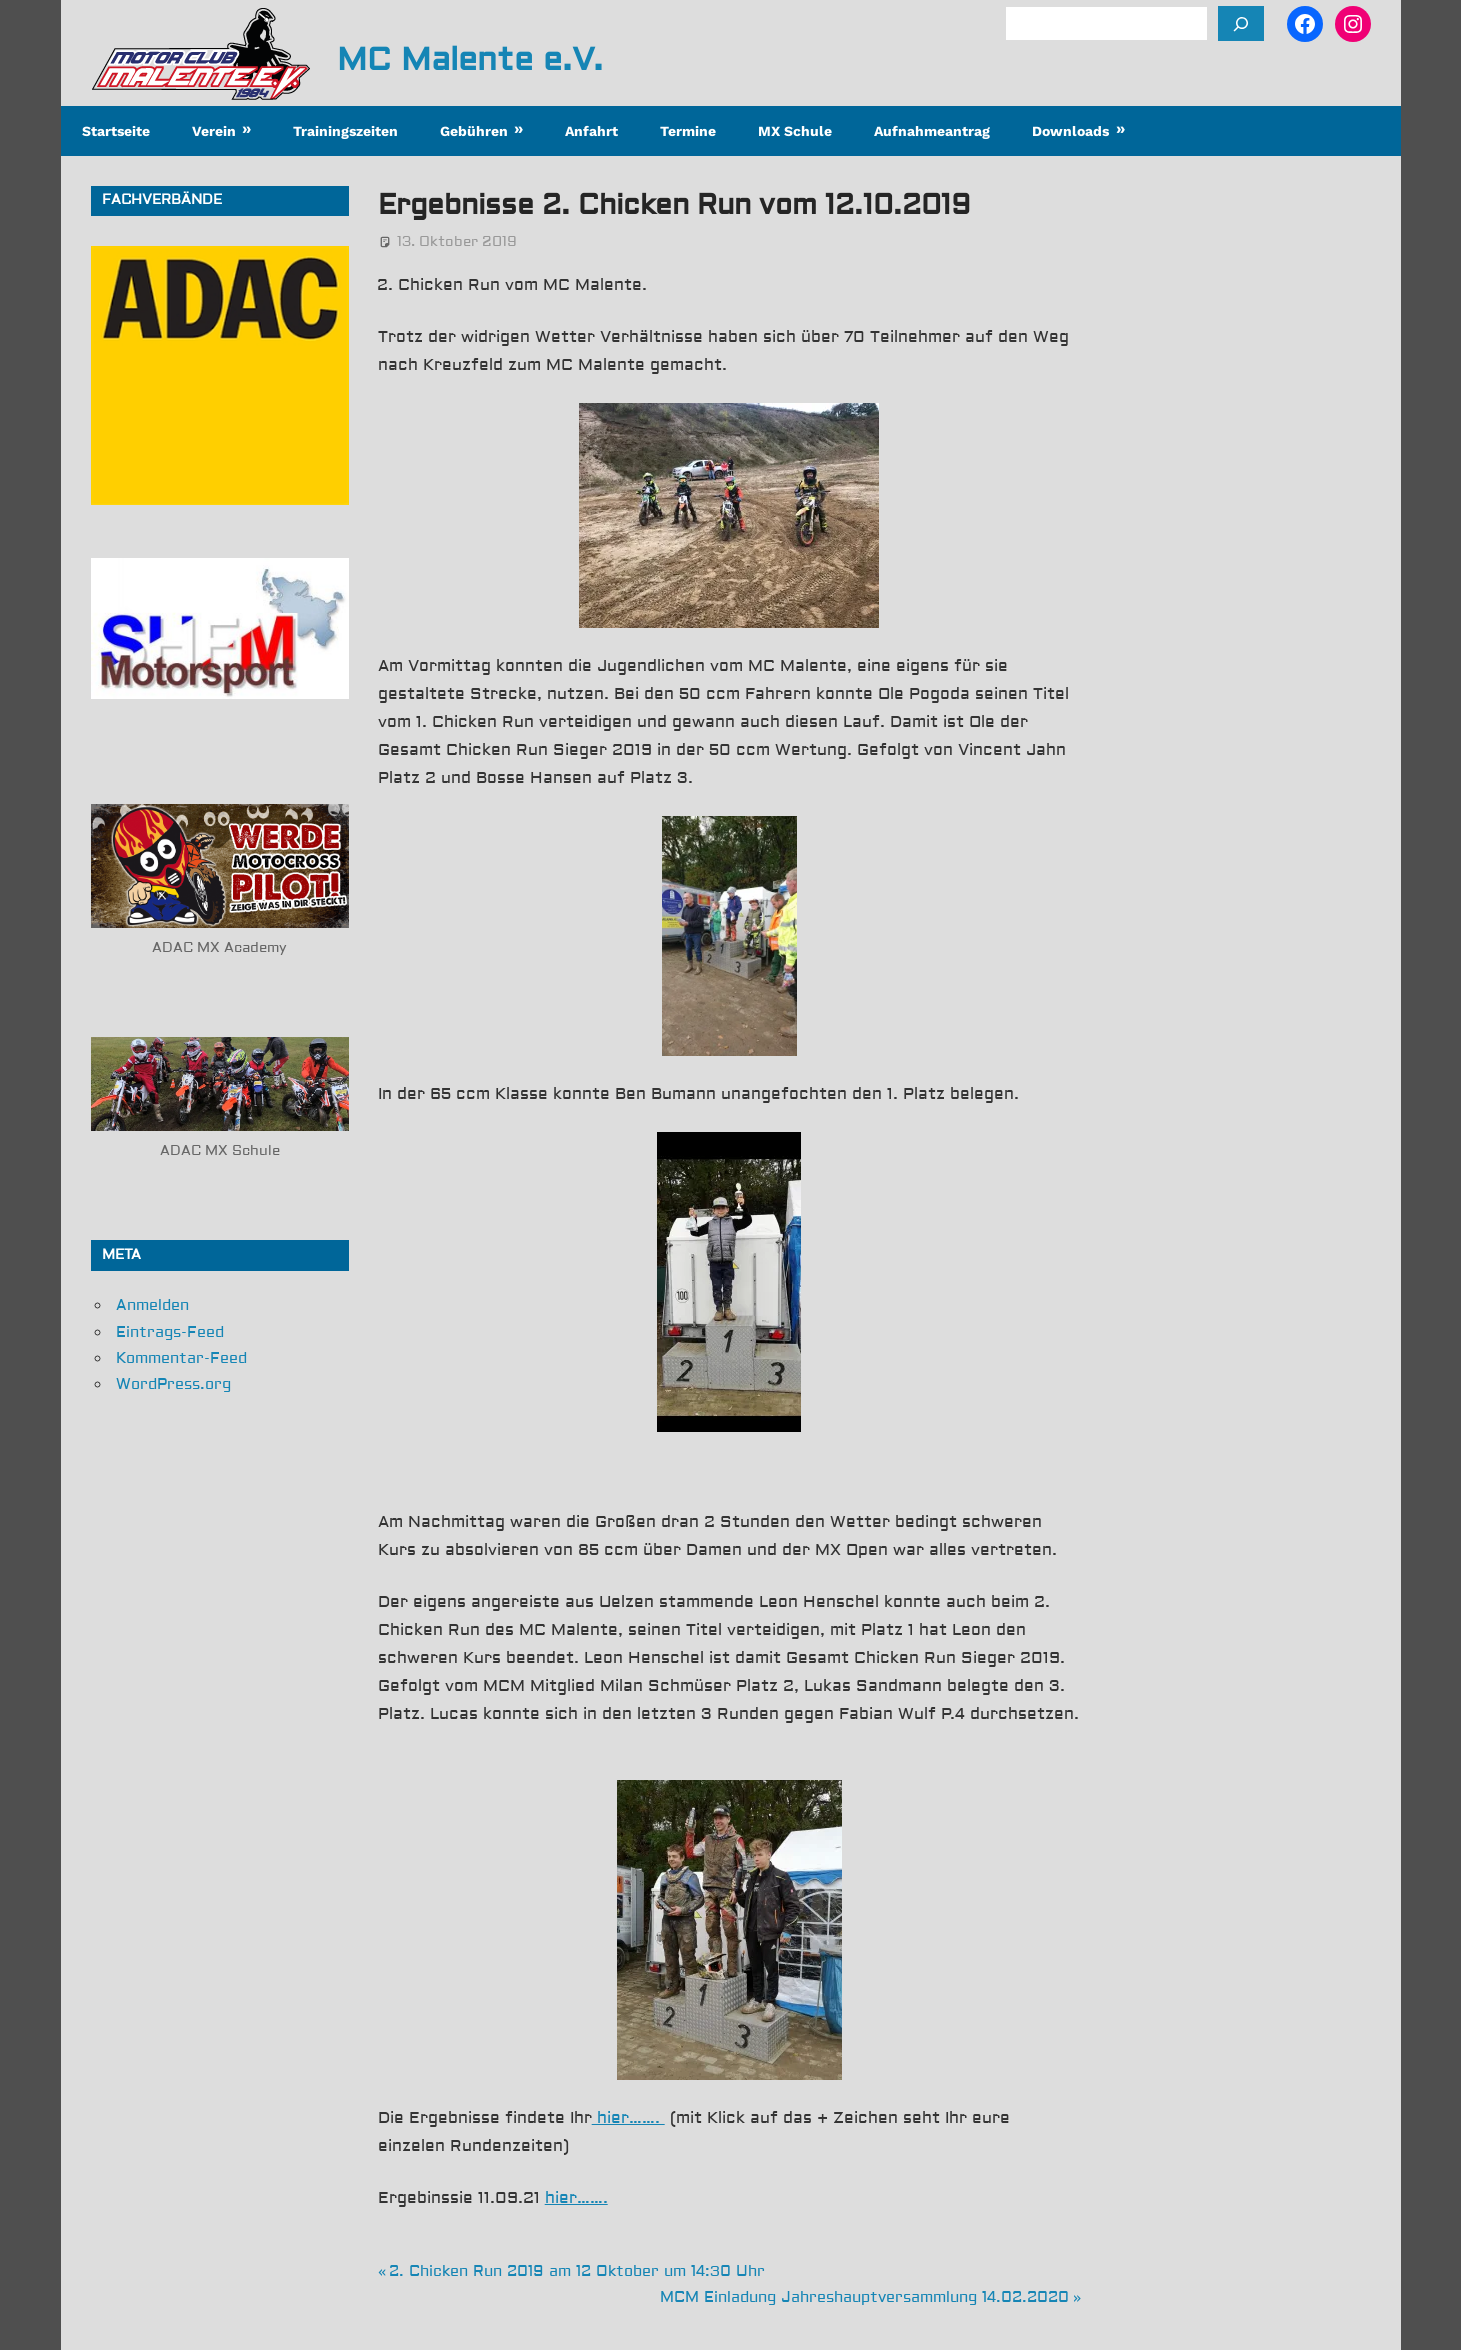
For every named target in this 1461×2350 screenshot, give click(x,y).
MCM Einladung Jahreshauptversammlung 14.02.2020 (864, 2297)
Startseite (116, 131)
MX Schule (795, 131)
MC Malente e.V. (470, 60)
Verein (214, 131)
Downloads (1070, 131)
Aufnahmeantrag (932, 131)
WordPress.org (173, 1384)
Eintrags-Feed (170, 1332)
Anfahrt (591, 131)
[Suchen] (1241, 23)
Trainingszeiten (345, 131)
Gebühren (474, 131)
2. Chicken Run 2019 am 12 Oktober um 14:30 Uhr (576, 2271)
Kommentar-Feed (181, 1358)
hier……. (628, 2118)
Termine (688, 131)
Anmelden (152, 1305)
